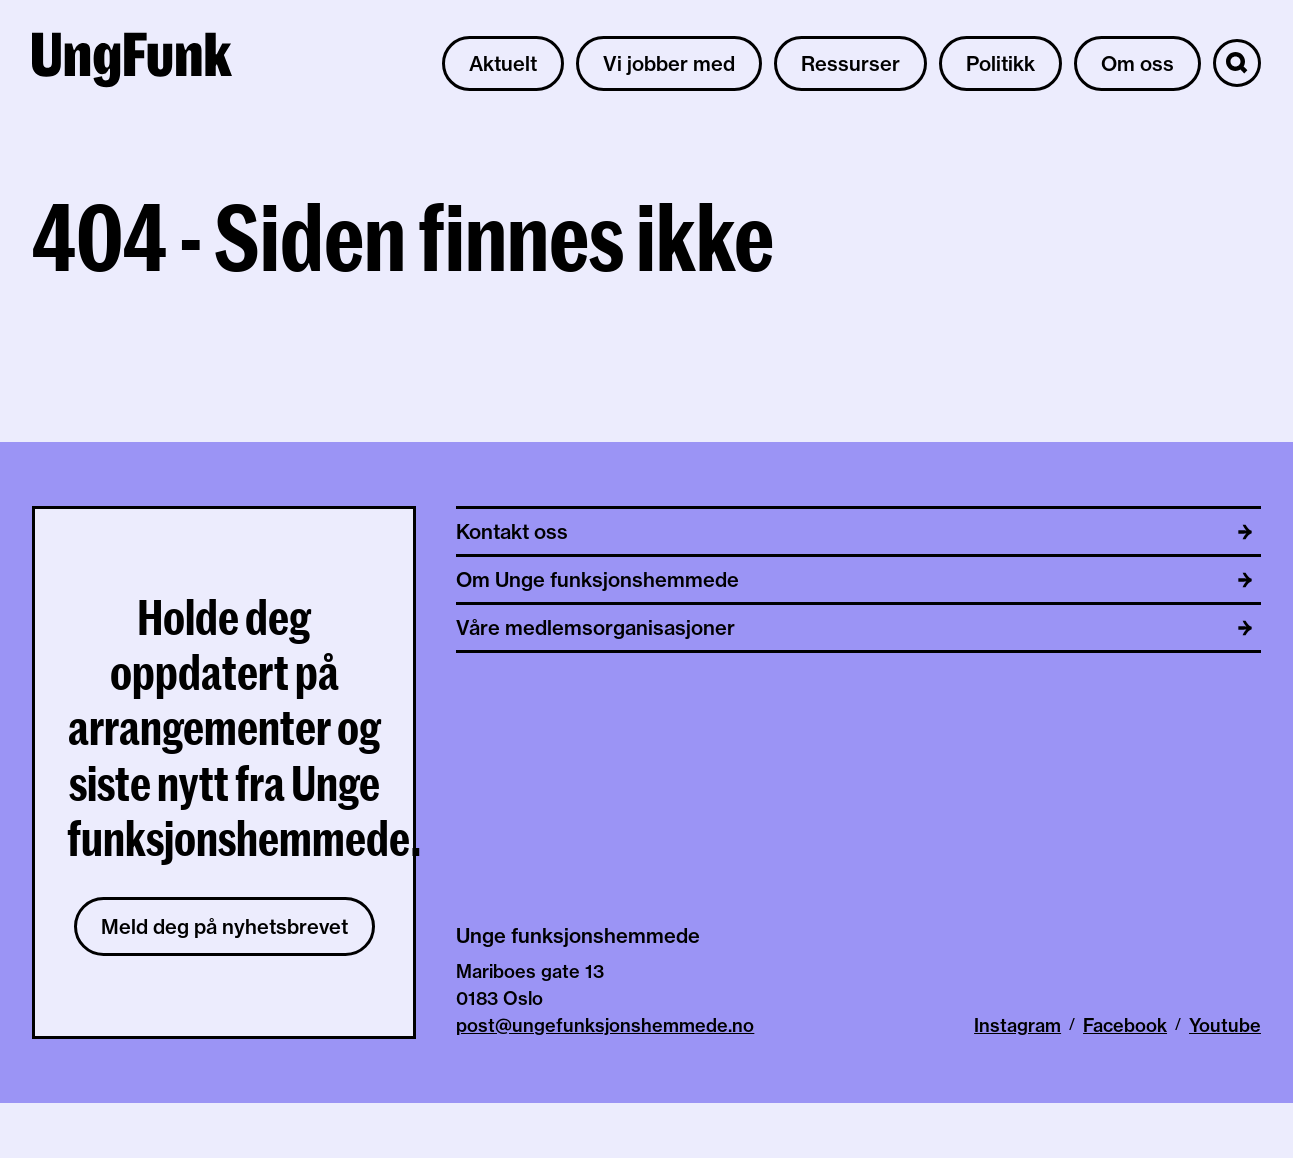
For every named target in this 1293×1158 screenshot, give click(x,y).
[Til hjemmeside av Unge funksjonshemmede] (132, 63)
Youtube (1225, 1025)
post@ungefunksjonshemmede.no (605, 1025)
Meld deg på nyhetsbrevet (224, 926)
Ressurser (850, 63)
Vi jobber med (669, 63)
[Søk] (1237, 63)
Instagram (1017, 1025)
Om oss (1137, 63)
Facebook (1125, 1025)
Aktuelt (503, 63)
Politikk (1000, 63)
